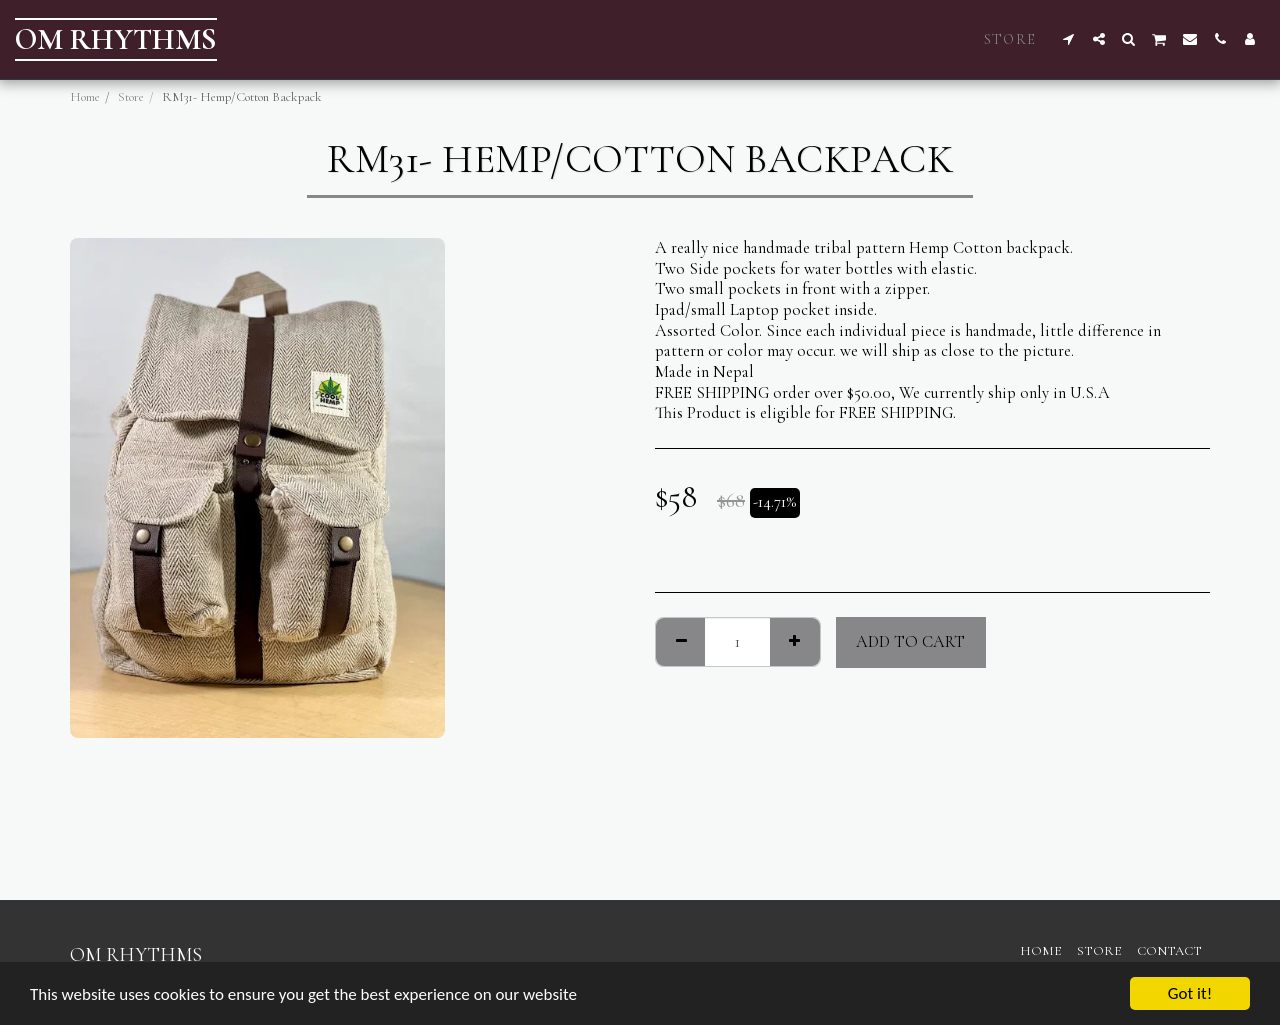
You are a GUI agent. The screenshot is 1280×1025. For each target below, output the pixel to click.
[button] (1069, 39)
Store (131, 97)
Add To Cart (910, 642)
